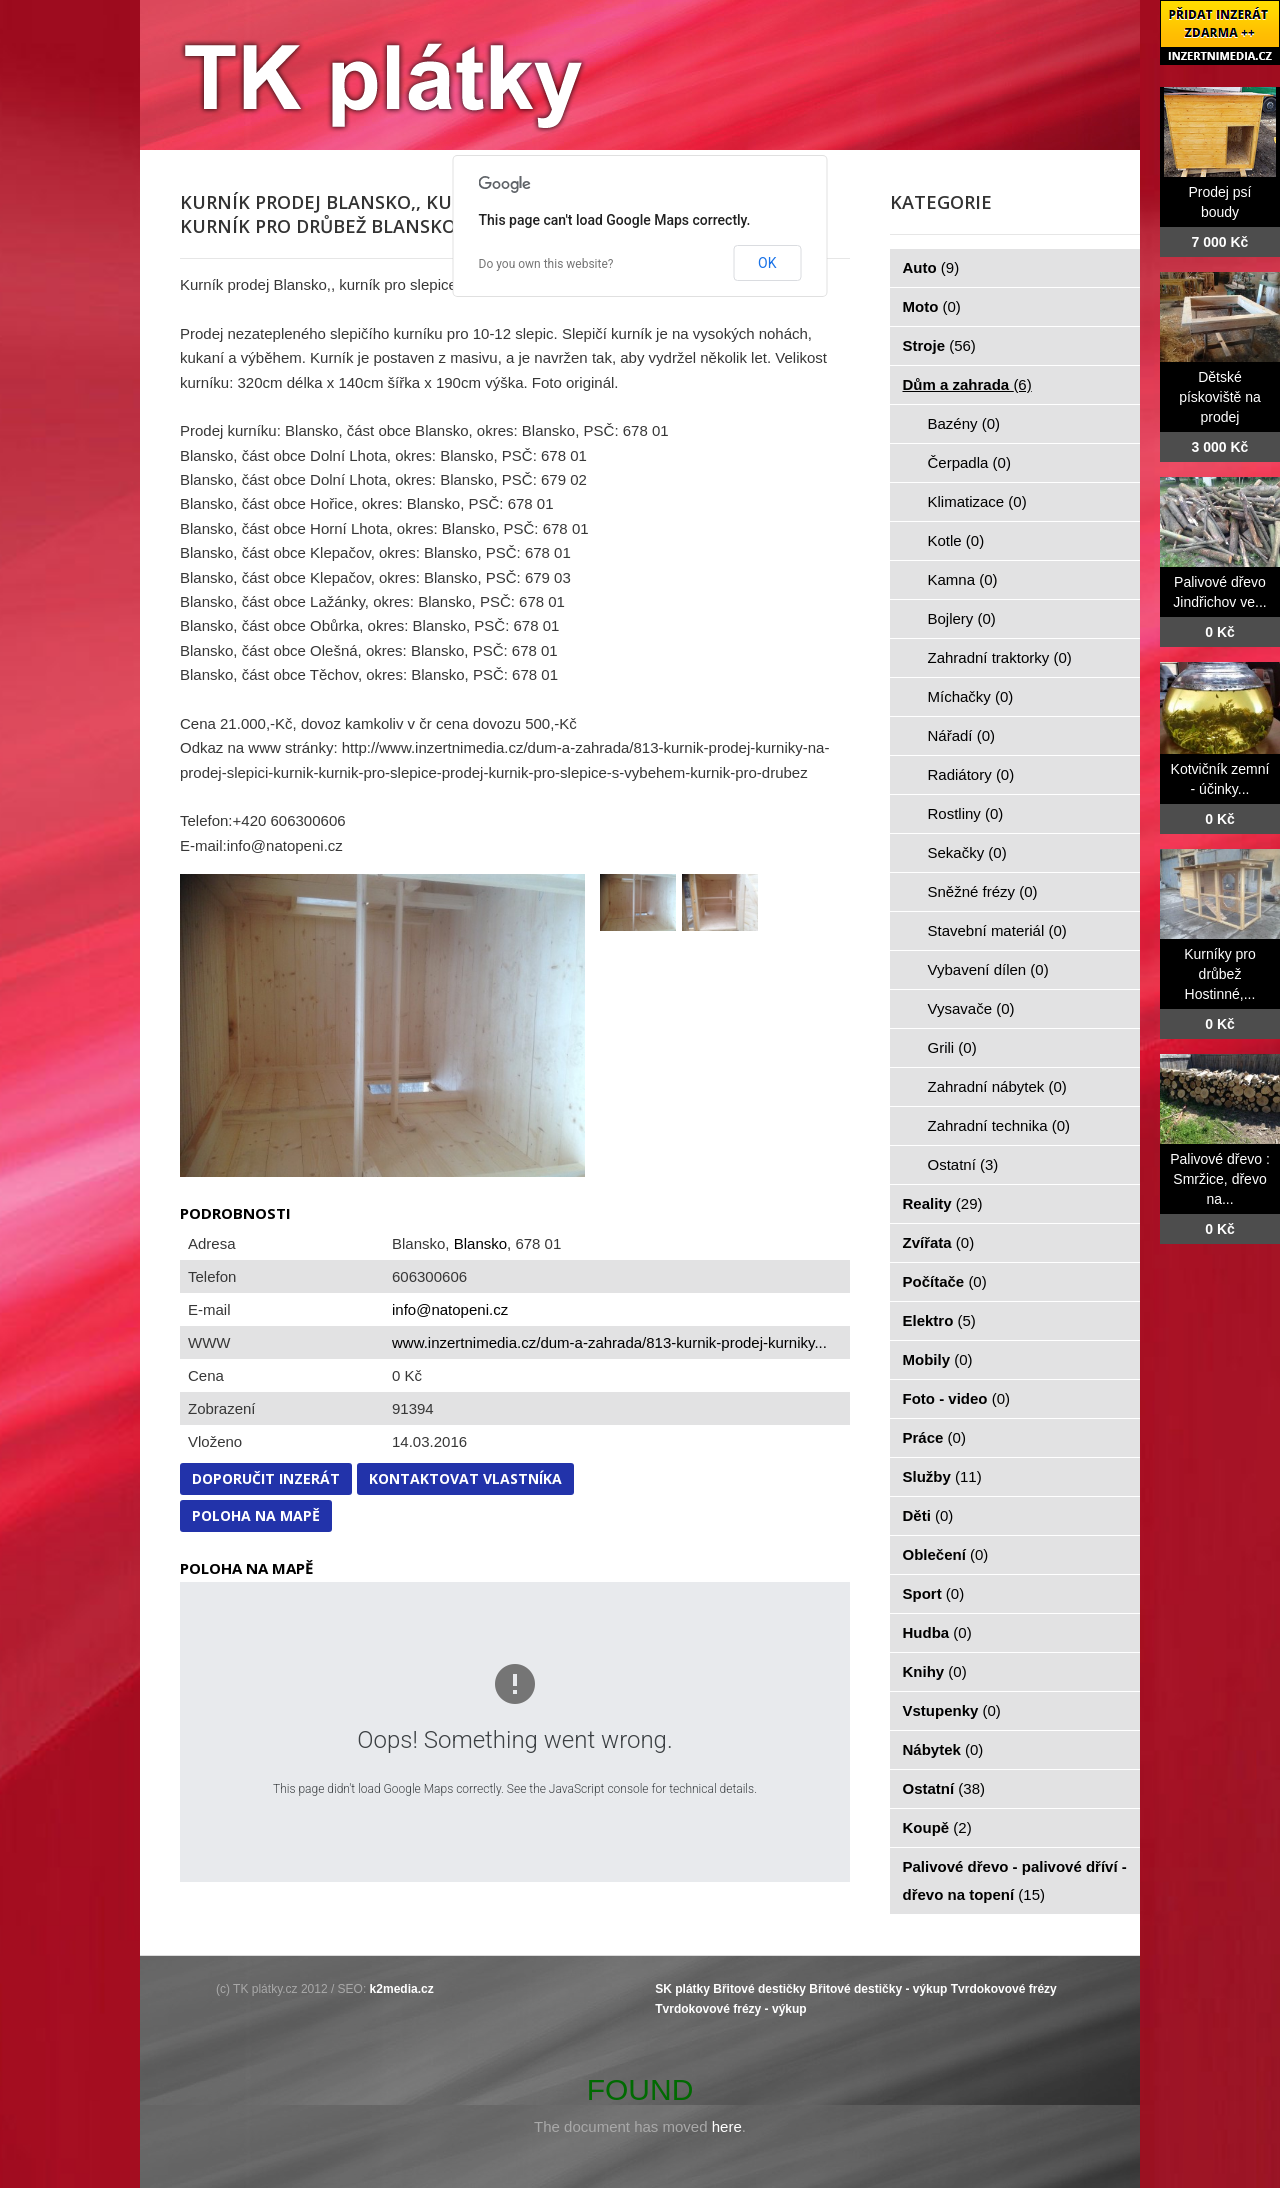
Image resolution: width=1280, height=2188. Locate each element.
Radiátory (971, 774)
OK (767, 263)
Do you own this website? (546, 264)
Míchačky (971, 696)
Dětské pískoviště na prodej (1220, 397)
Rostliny (966, 813)
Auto (931, 267)
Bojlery (962, 618)
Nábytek (943, 1749)
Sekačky (967, 852)
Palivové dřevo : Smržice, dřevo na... (1220, 1179)
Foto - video (957, 1398)
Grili (952, 1047)
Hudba (937, 1632)
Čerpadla (969, 462)
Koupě (937, 1827)
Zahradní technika (999, 1125)
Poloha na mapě (256, 1515)
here (727, 2126)
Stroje (939, 345)
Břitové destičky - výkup (878, 1989)
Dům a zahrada (967, 384)
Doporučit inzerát (266, 1478)
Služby (942, 1476)
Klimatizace (977, 501)
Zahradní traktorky (1000, 657)
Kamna (963, 579)
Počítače (945, 1281)
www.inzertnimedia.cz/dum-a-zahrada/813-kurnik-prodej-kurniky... (609, 1342)
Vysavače (971, 1008)
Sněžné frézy (983, 891)
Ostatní (963, 1164)
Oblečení (946, 1554)
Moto (932, 306)
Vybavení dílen (988, 969)
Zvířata (939, 1242)
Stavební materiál (997, 930)
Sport (934, 1593)
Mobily (938, 1359)
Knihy (935, 1671)
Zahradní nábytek (997, 1086)
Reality (943, 1203)
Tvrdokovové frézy (1004, 1989)
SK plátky (682, 1989)
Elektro (939, 1320)
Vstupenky (952, 1710)
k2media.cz (402, 1989)
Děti (928, 1515)
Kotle (956, 540)
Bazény (964, 423)
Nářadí (962, 735)
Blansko (480, 1243)
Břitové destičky (759, 1989)
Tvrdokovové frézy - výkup (730, 2009)
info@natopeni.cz (450, 1309)
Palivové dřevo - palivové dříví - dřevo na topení (1015, 1880)
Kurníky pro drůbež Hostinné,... (1220, 974)
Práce (934, 1437)
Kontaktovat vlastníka (465, 1478)
